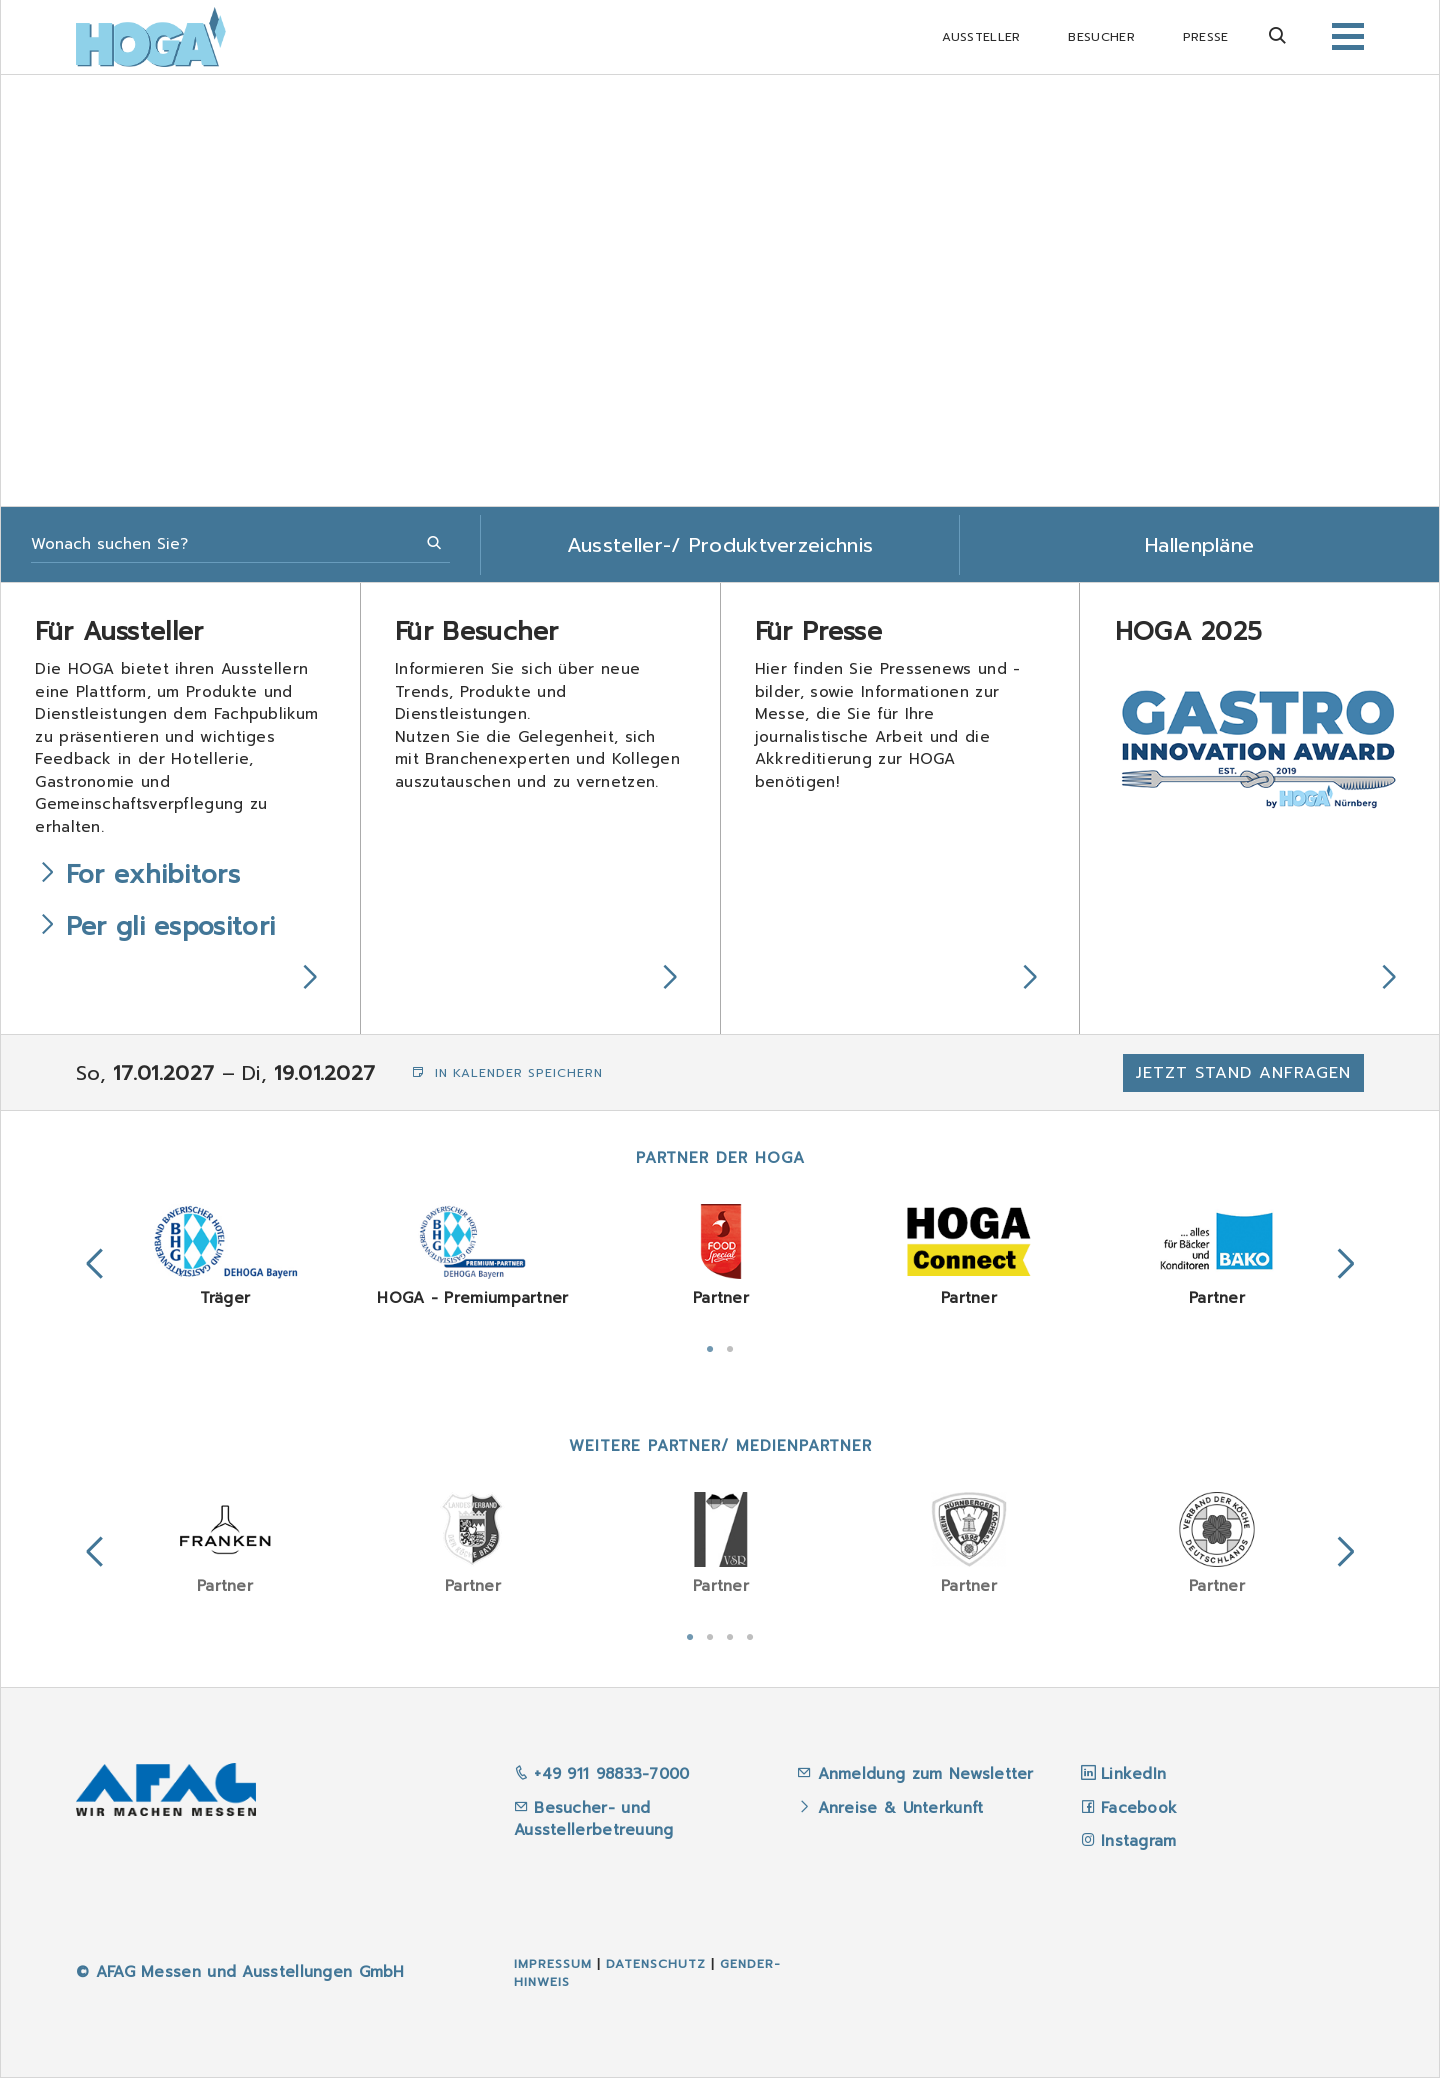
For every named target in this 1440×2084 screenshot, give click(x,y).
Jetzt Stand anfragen (1243, 1079)
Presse (1206, 37)
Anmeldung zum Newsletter (929, 1780)
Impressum (553, 1970)
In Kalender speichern (507, 1079)
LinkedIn (1133, 1780)
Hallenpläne (1199, 545)
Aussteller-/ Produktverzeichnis (720, 545)
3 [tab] (730, 1641)
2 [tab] (730, 1353)
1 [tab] (710, 1353)
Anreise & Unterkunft (901, 1814)
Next (1346, 1271)
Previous (95, 1271)
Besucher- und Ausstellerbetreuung (594, 1825)
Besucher (1101, 37)
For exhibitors (156, 879)
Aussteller (981, 37)
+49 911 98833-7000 (602, 1780)
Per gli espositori (173, 931)
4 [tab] (750, 1641)
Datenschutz (656, 1970)
